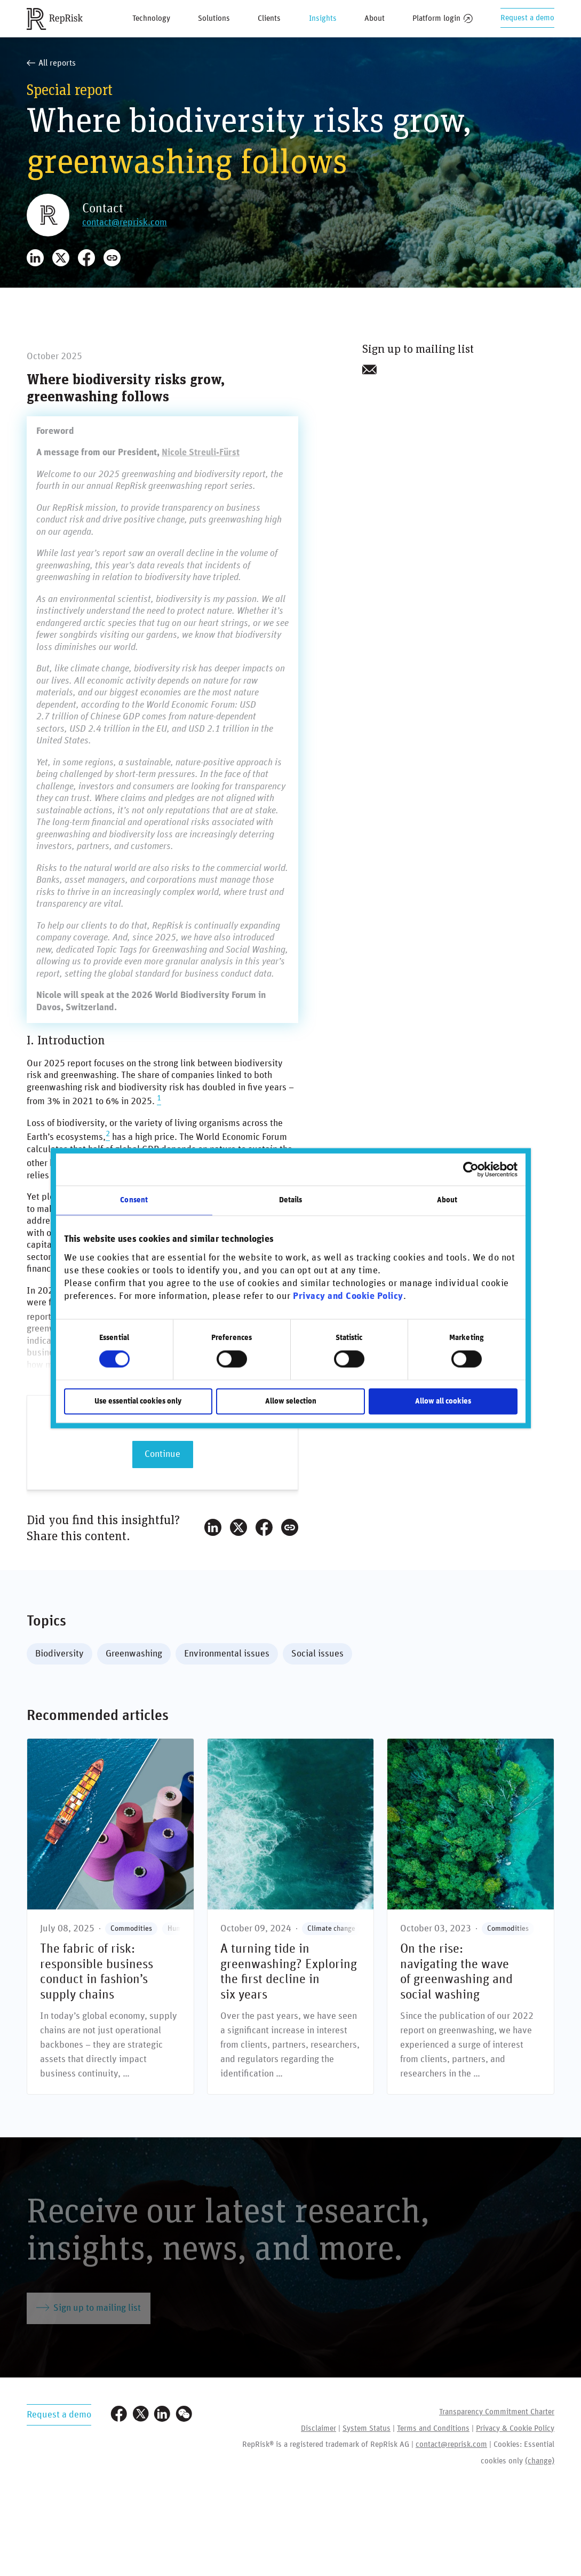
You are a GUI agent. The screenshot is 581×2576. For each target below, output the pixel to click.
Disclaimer (318, 2428)
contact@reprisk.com (124, 222)
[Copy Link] (112, 257)
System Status (367, 2428)
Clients (269, 18)
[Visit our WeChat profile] (184, 2415)
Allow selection (290, 1401)
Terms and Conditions (433, 2428)
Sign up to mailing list (88, 2307)
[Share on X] (60, 257)
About (374, 18)
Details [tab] (291, 1200)
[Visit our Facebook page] (119, 2415)
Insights (323, 18)
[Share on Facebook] (86, 257)
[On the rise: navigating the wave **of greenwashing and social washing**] (470, 1916)
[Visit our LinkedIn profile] (162, 2415)
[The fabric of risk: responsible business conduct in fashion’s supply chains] (110, 1916)
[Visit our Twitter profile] (140, 2415)
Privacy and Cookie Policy (348, 1297)
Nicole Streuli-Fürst (201, 452)
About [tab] (447, 1200)
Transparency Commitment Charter (496, 2412)
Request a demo (527, 18)
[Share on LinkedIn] (35, 257)
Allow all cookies (443, 1401)
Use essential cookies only (137, 1401)
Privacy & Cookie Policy (515, 2428)
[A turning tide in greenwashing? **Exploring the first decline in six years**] (291, 1916)
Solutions (214, 18)
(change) (539, 2461)
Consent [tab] (134, 1200)
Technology (151, 18)
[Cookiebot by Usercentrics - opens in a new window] (471, 1169)
